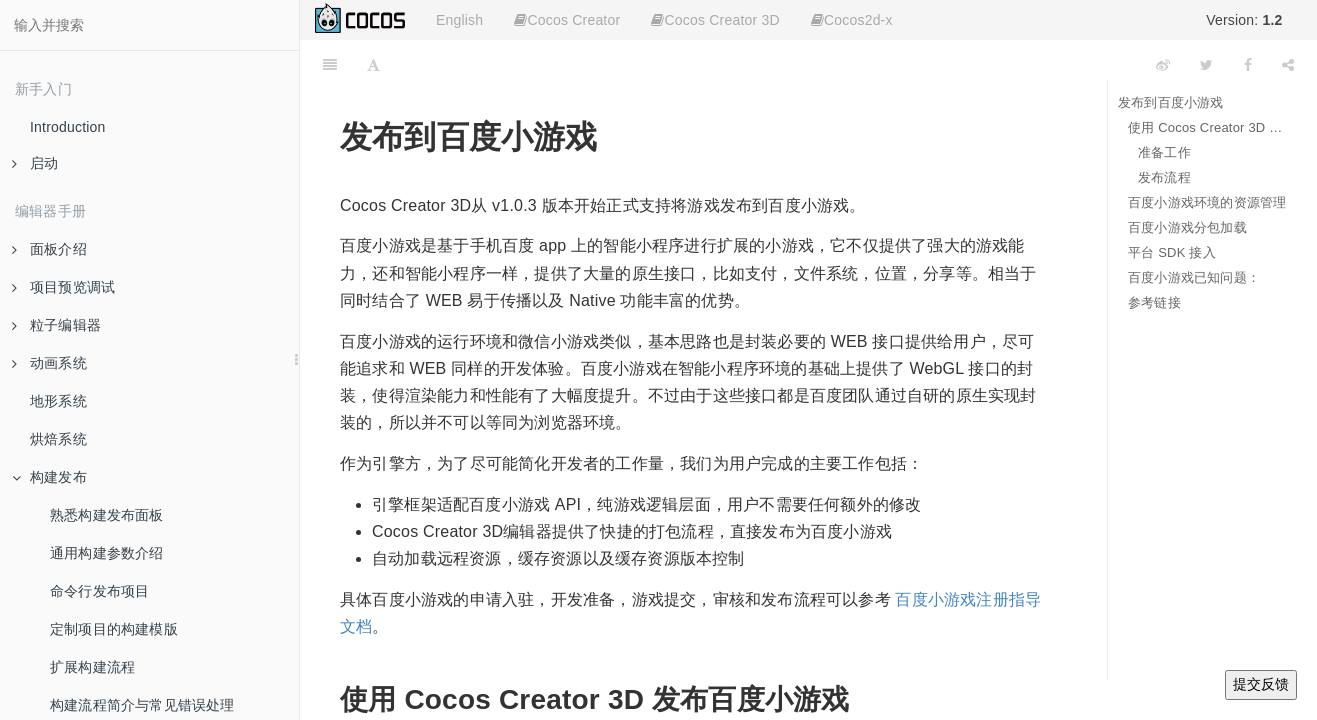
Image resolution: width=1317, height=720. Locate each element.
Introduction (68, 127)
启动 (35, 163)
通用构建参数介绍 (107, 553)
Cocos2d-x (852, 20)
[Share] (1288, 65)
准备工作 (1164, 152)
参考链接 (1154, 302)
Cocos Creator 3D (715, 20)
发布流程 (1164, 177)
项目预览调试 (63, 287)
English (459, 20)
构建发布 (49, 477)
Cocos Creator (567, 20)
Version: (1244, 20)
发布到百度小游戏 (1171, 102)
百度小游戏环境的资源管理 (1207, 202)
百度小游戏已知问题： (1194, 277)
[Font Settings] (373, 65)
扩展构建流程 (92, 667)
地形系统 (58, 401)
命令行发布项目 (99, 591)
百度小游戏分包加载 (1187, 227)
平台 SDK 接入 (1172, 252)
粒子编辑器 (56, 325)
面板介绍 (49, 249)
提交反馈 (1261, 684)
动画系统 (49, 363)
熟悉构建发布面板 (107, 515)
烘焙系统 (58, 439)
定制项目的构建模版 (114, 629)
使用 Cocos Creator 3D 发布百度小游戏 (1207, 127)
